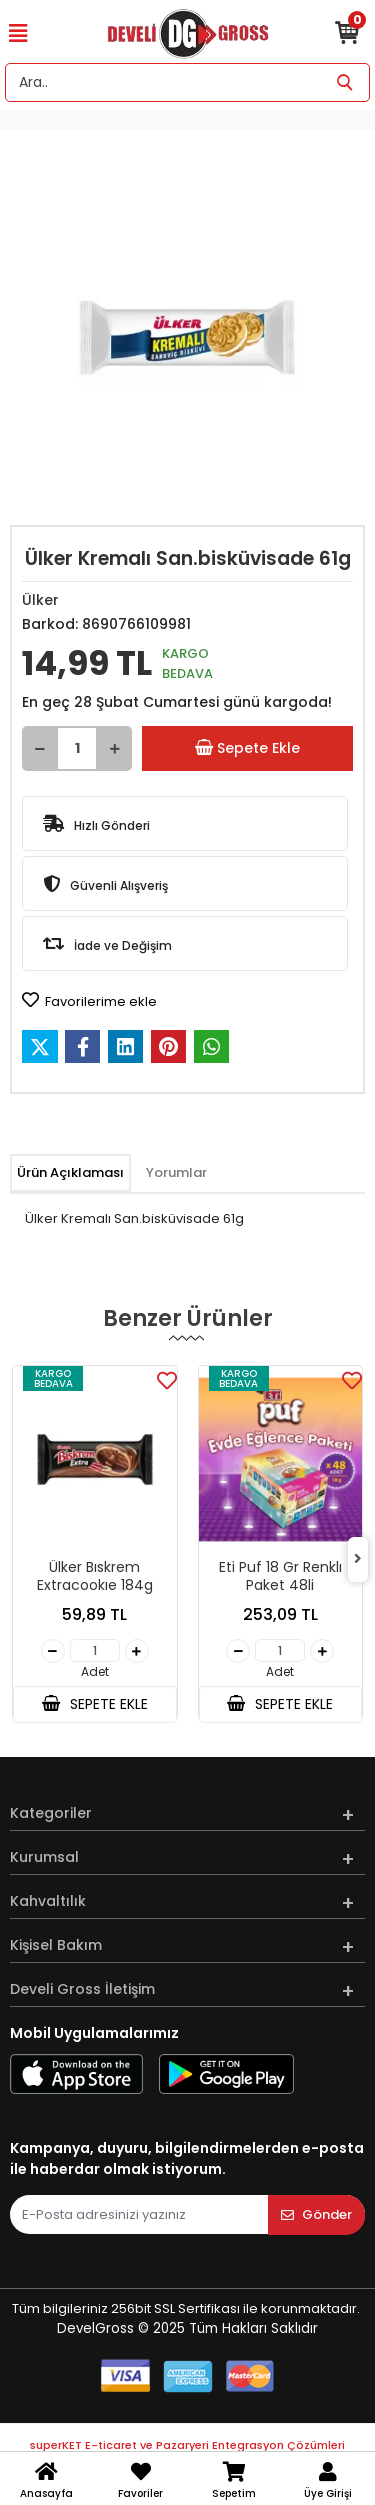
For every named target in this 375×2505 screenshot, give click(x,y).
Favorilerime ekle (89, 1001)
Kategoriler (51, 1813)
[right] (358, 1559)
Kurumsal (44, 1857)
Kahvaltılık (48, 1901)
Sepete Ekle (247, 748)
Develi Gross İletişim (82, 1989)
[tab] (70, 1173)
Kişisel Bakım (56, 1945)
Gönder (316, 2214)
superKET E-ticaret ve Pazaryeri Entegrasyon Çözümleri (187, 2445)
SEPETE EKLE (95, 1704)
